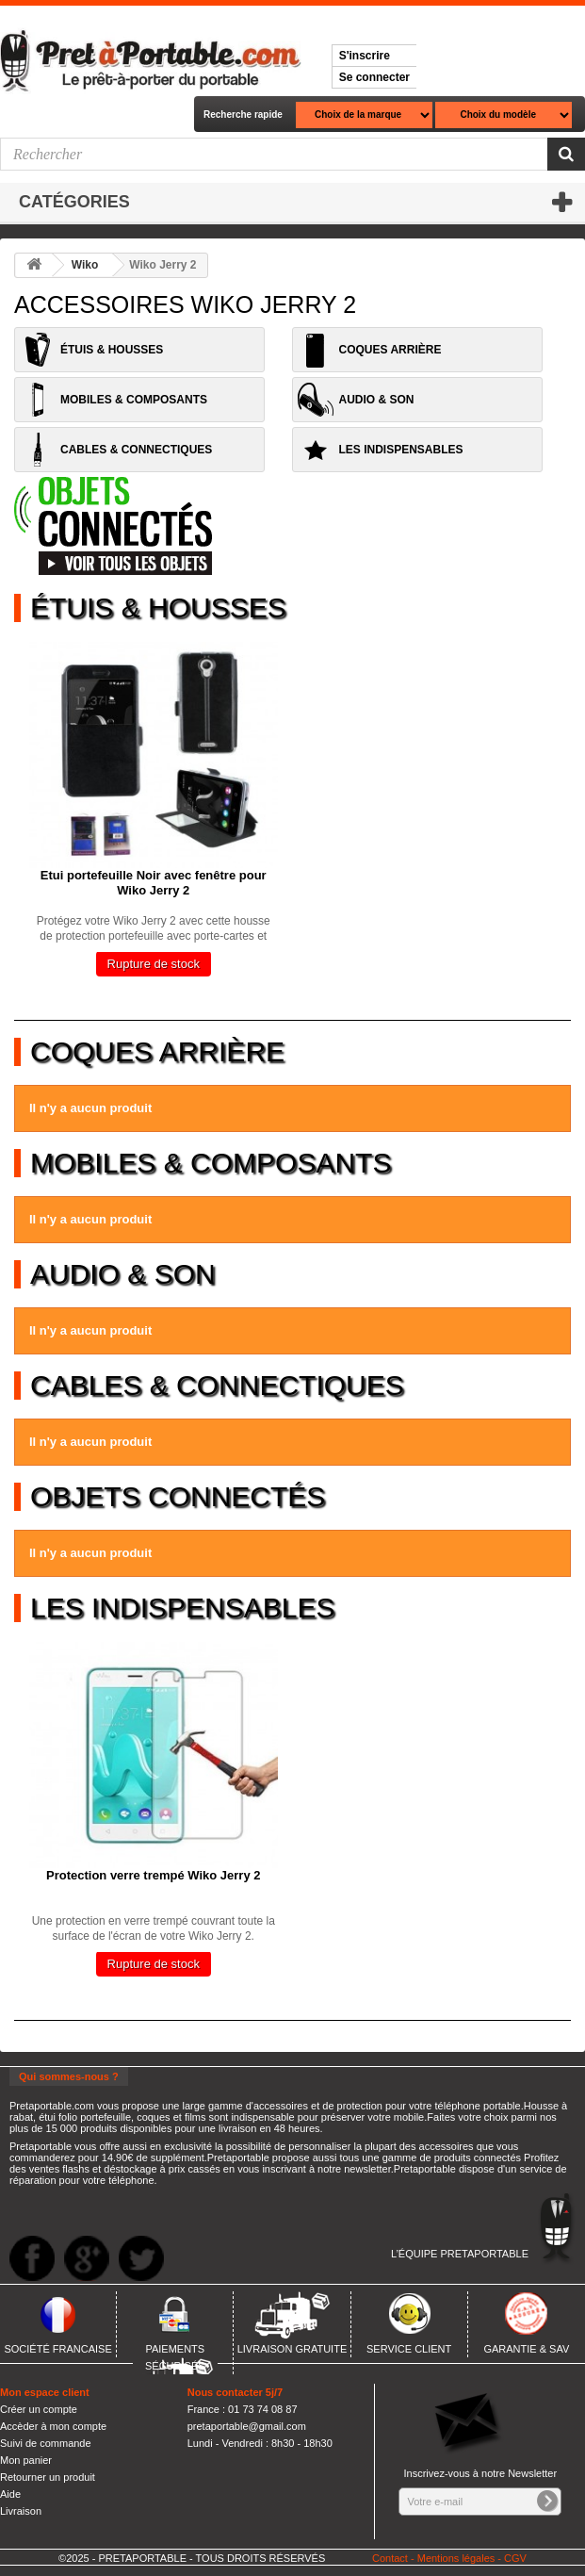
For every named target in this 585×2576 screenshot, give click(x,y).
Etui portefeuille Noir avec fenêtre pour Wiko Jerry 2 (154, 882)
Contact (390, 2558)
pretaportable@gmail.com (246, 2426)
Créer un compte (38, 2409)
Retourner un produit (47, 2477)
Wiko (85, 264)
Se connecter (374, 77)
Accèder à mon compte (53, 2426)
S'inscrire (364, 55)
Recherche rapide (243, 114)
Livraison (20, 2511)
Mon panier (26, 2460)
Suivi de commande (45, 2443)
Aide (10, 2494)
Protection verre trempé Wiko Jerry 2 (153, 1875)
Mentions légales (456, 2558)
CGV (515, 2558)
